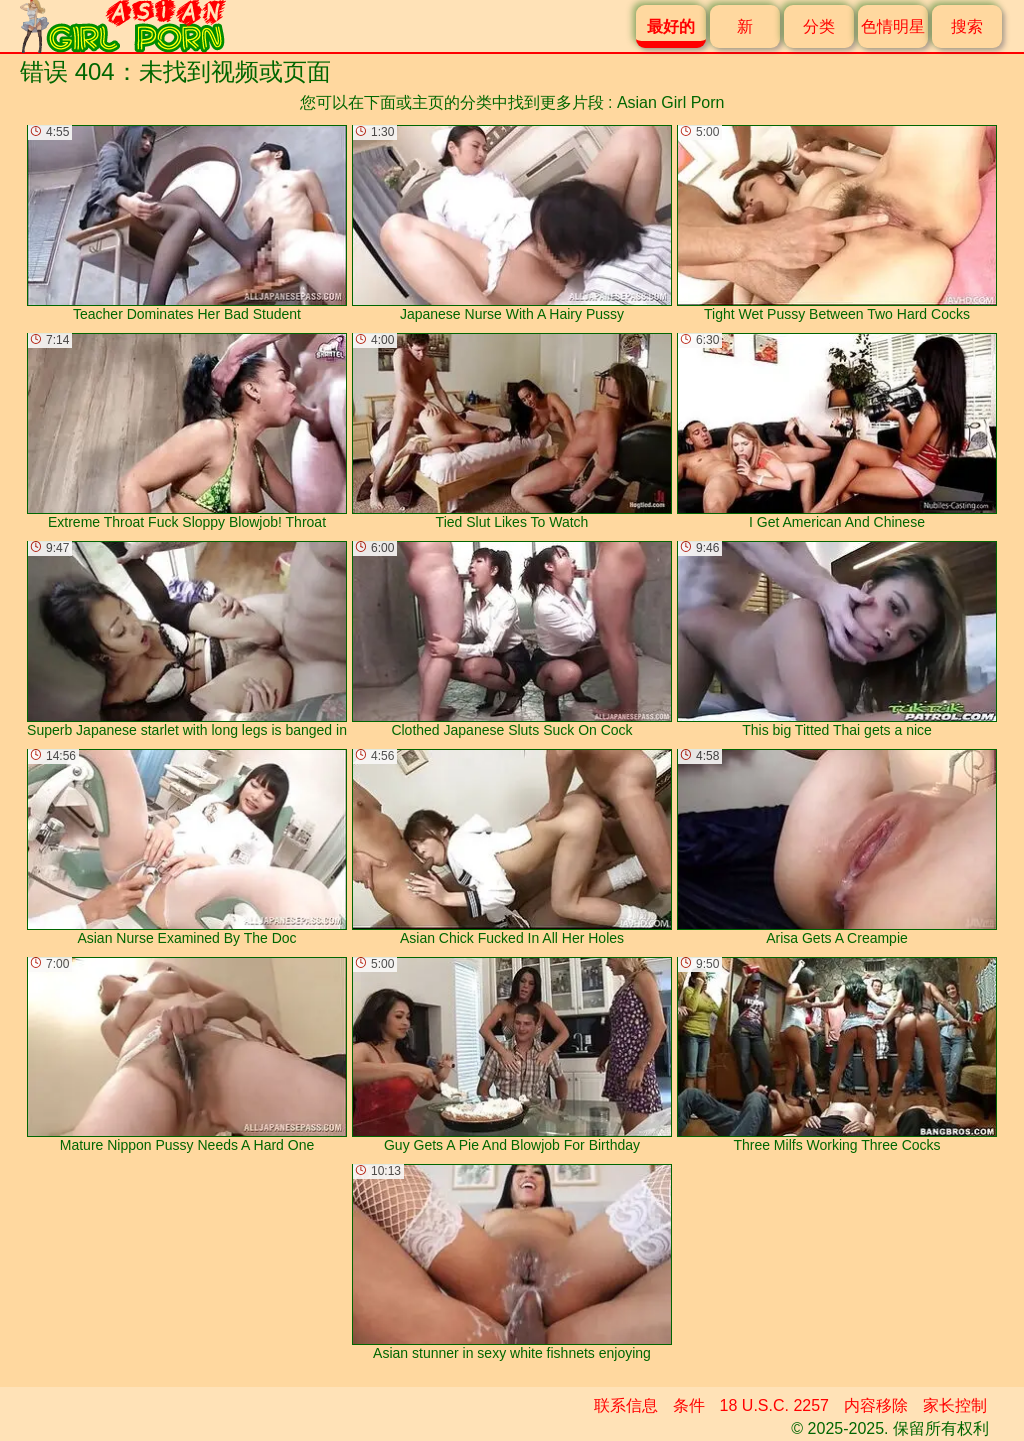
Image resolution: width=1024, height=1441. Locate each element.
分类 (819, 26)
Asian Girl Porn (671, 102)
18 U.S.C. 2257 (774, 1405)
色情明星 (893, 26)
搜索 (967, 26)
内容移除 (876, 1405)
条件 (689, 1405)
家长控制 (955, 1405)
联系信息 (626, 1405)
